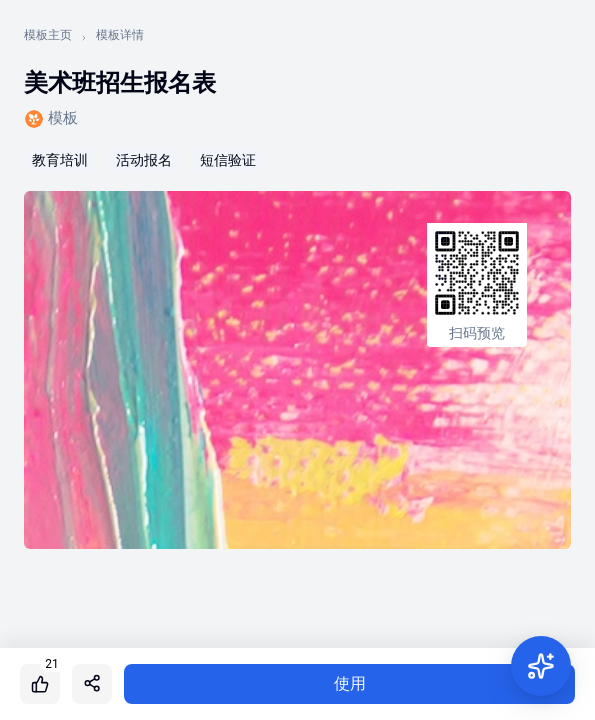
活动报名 (144, 160)
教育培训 (60, 160)
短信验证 (228, 160)
